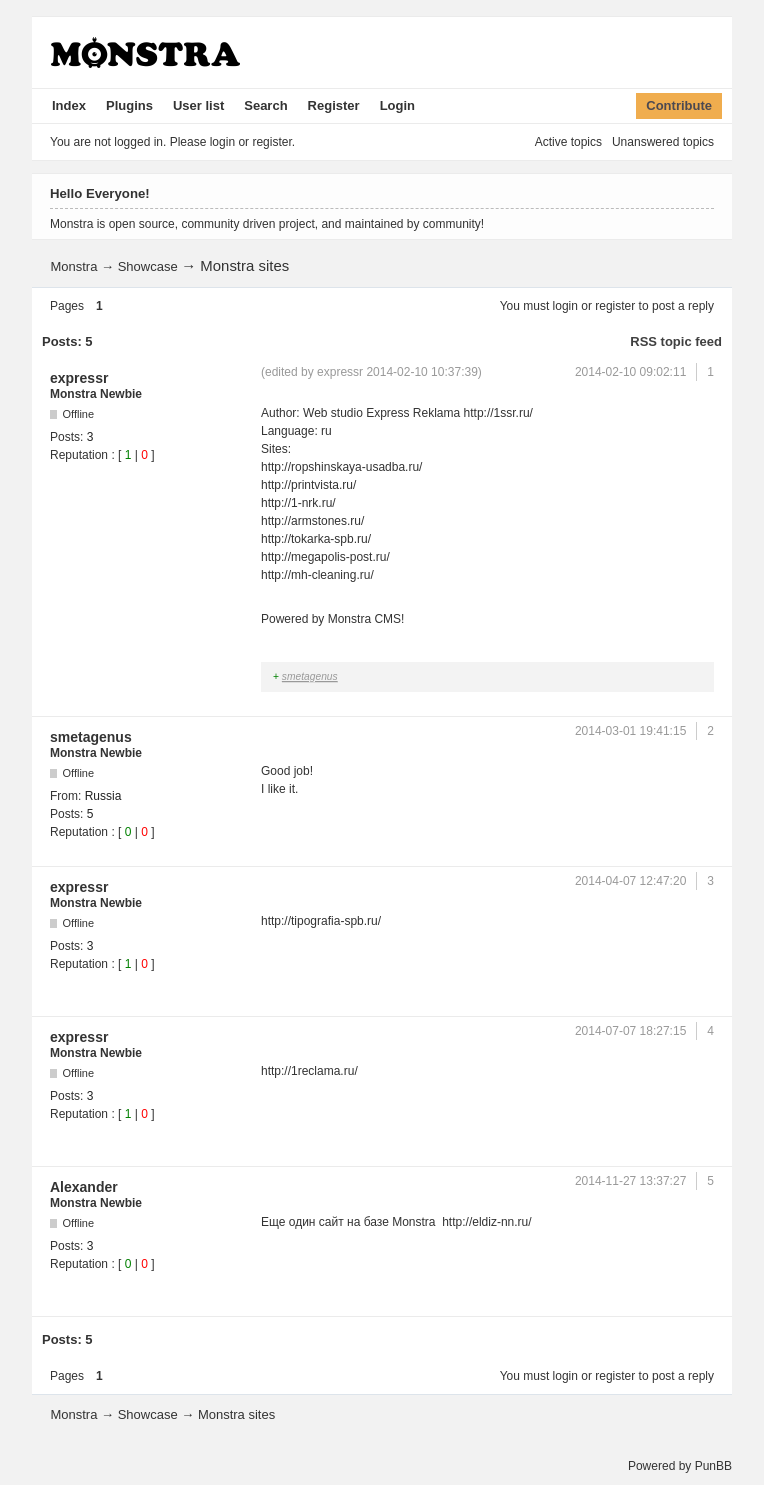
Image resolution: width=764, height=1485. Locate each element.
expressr (79, 378)
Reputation (79, 455)
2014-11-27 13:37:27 (630, 1181)
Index (69, 105)
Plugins (129, 105)
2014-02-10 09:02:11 (630, 372)
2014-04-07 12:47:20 (630, 881)
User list (198, 105)
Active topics (568, 142)
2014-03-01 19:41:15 (630, 731)
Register (334, 105)
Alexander (84, 1187)
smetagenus (310, 676)
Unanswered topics (663, 142)
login (565, 306)
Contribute (679, 105)
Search (265, 105)
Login (397, 105)
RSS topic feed (676, 341)
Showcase (148, 266)
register (615, 306)
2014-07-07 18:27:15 (630, 1031)
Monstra (73, 266)
